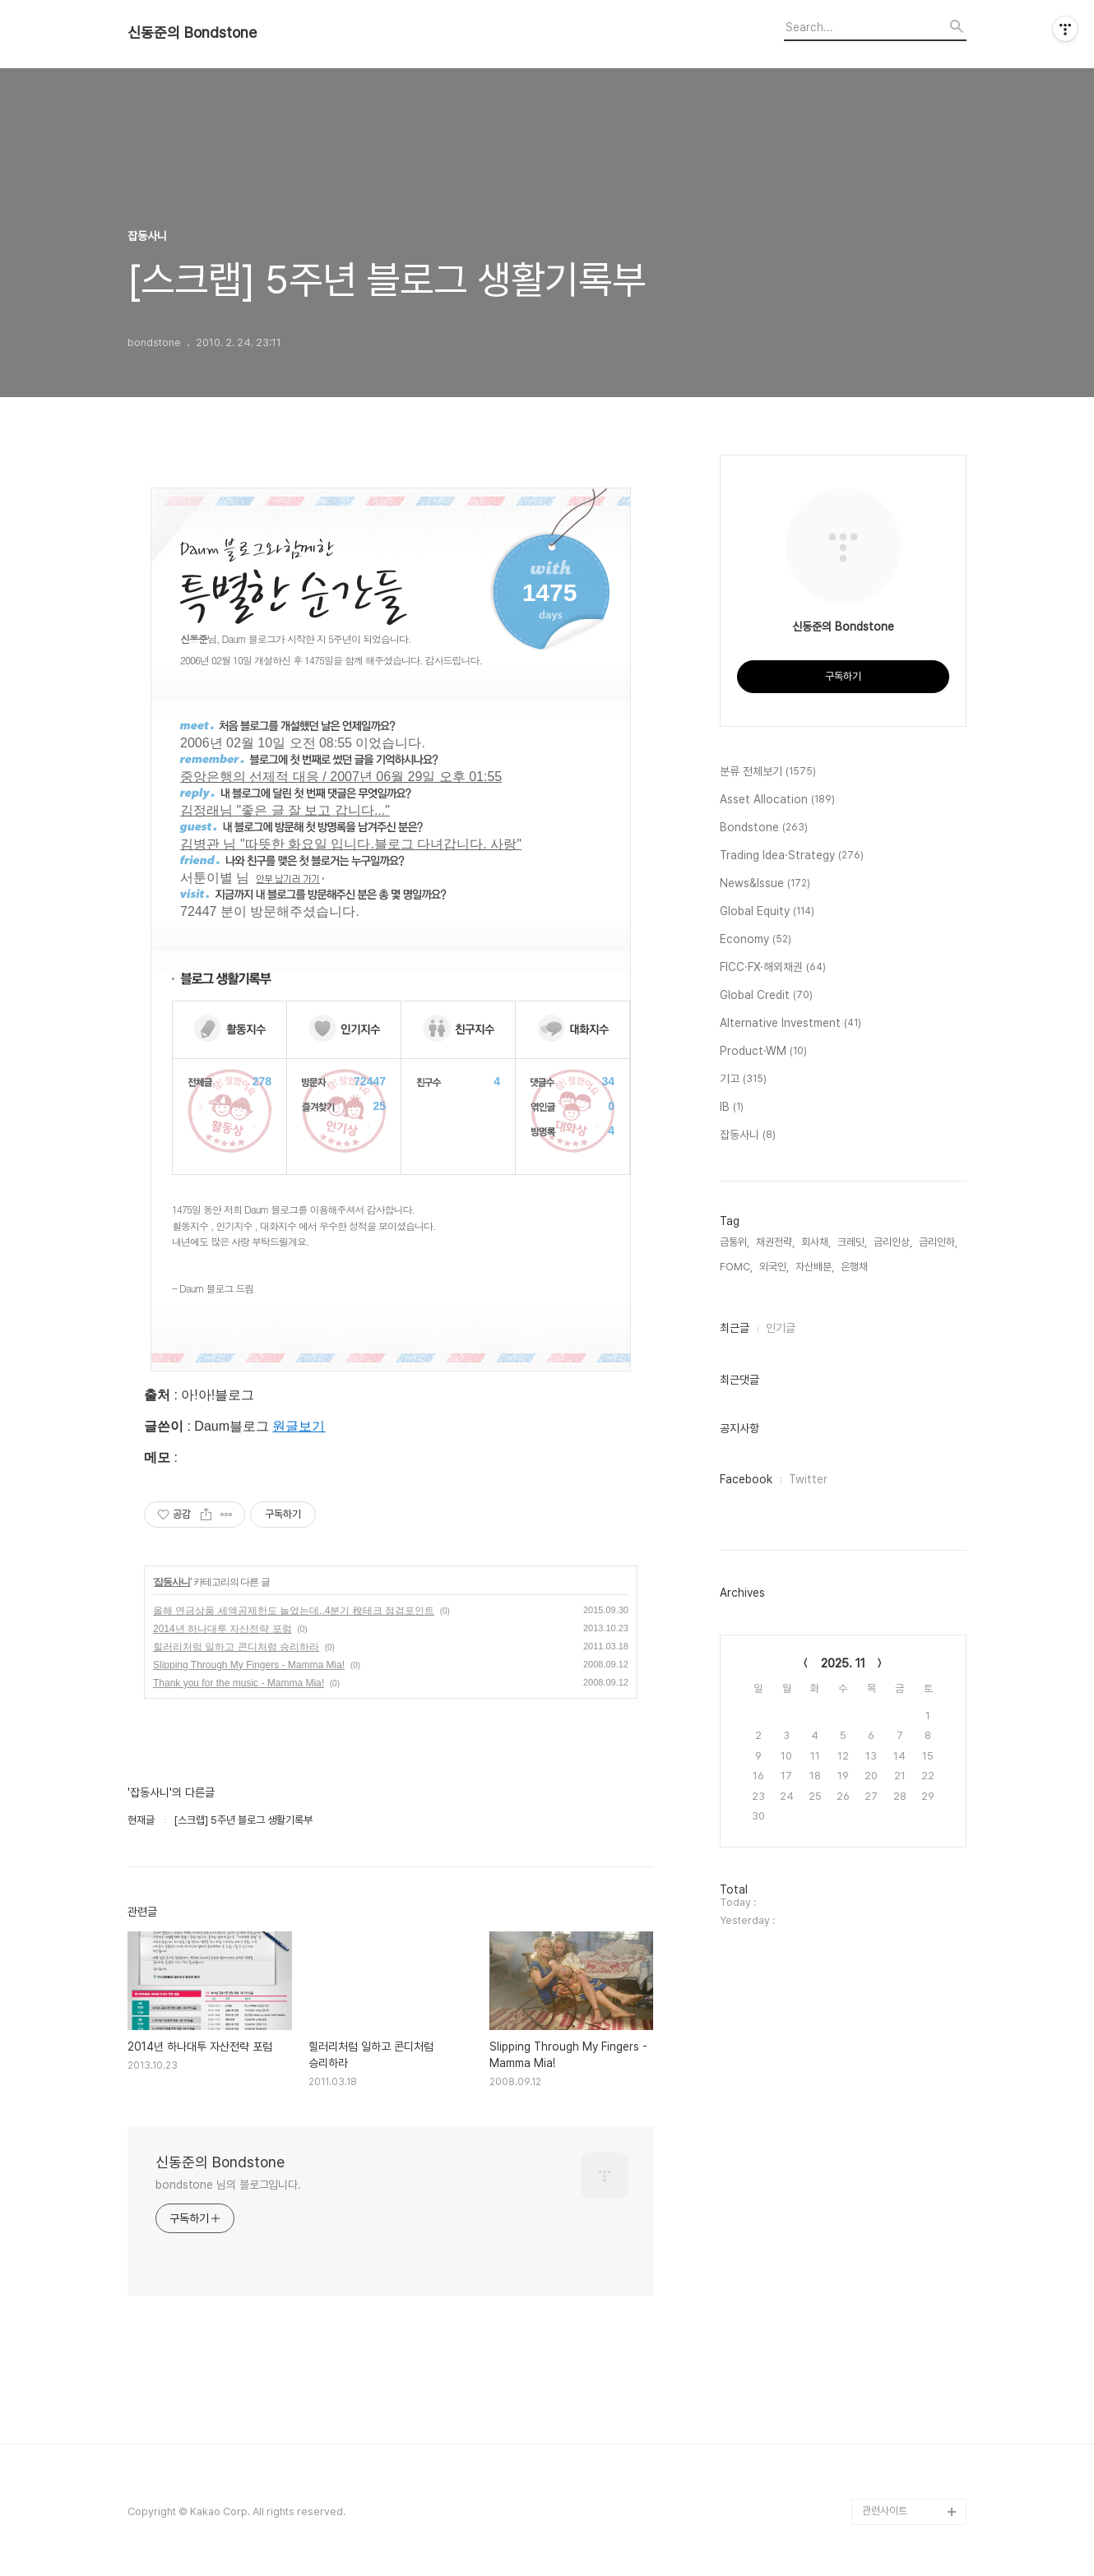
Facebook (746, 1479)
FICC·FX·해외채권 (773, 968)
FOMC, (736, 1266)
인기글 (780, 1327)
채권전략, (775, 1242)
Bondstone (764, 828)
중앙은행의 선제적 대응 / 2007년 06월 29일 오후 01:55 (341, 777)
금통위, (734, 1242)
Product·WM (763, 1051)
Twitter (808, 1479)
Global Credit (766, 995)
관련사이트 (884, 2510)
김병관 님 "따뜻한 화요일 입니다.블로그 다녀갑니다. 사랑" (351, 844)
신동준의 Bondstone (192, 33)
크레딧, (852, 1242)
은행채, (855, 1266)
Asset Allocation (777, 800)
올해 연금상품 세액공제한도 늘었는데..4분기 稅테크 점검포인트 (293, 1610)
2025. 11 (843, 1663)
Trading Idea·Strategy (792, 856)
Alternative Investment (790, 1023)
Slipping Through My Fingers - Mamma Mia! (249, 1665)
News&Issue (765, 884)
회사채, (816, 1242)
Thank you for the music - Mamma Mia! (238, 1683)
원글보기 (298, 1426)
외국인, (774, 1266)
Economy (755, 940)
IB (732, 1107)
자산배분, (814, 1266)
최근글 (734, 1327)
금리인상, (893, 1242)
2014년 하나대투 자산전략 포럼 (222, 1629)
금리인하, (938, 1242)
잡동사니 (172, 1582)
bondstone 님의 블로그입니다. (228, 2184)
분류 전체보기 (768, 772)
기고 (743, 1079)
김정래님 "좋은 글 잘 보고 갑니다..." (285, 810)
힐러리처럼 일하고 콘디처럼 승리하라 (236, 1647)
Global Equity (767, 912)
